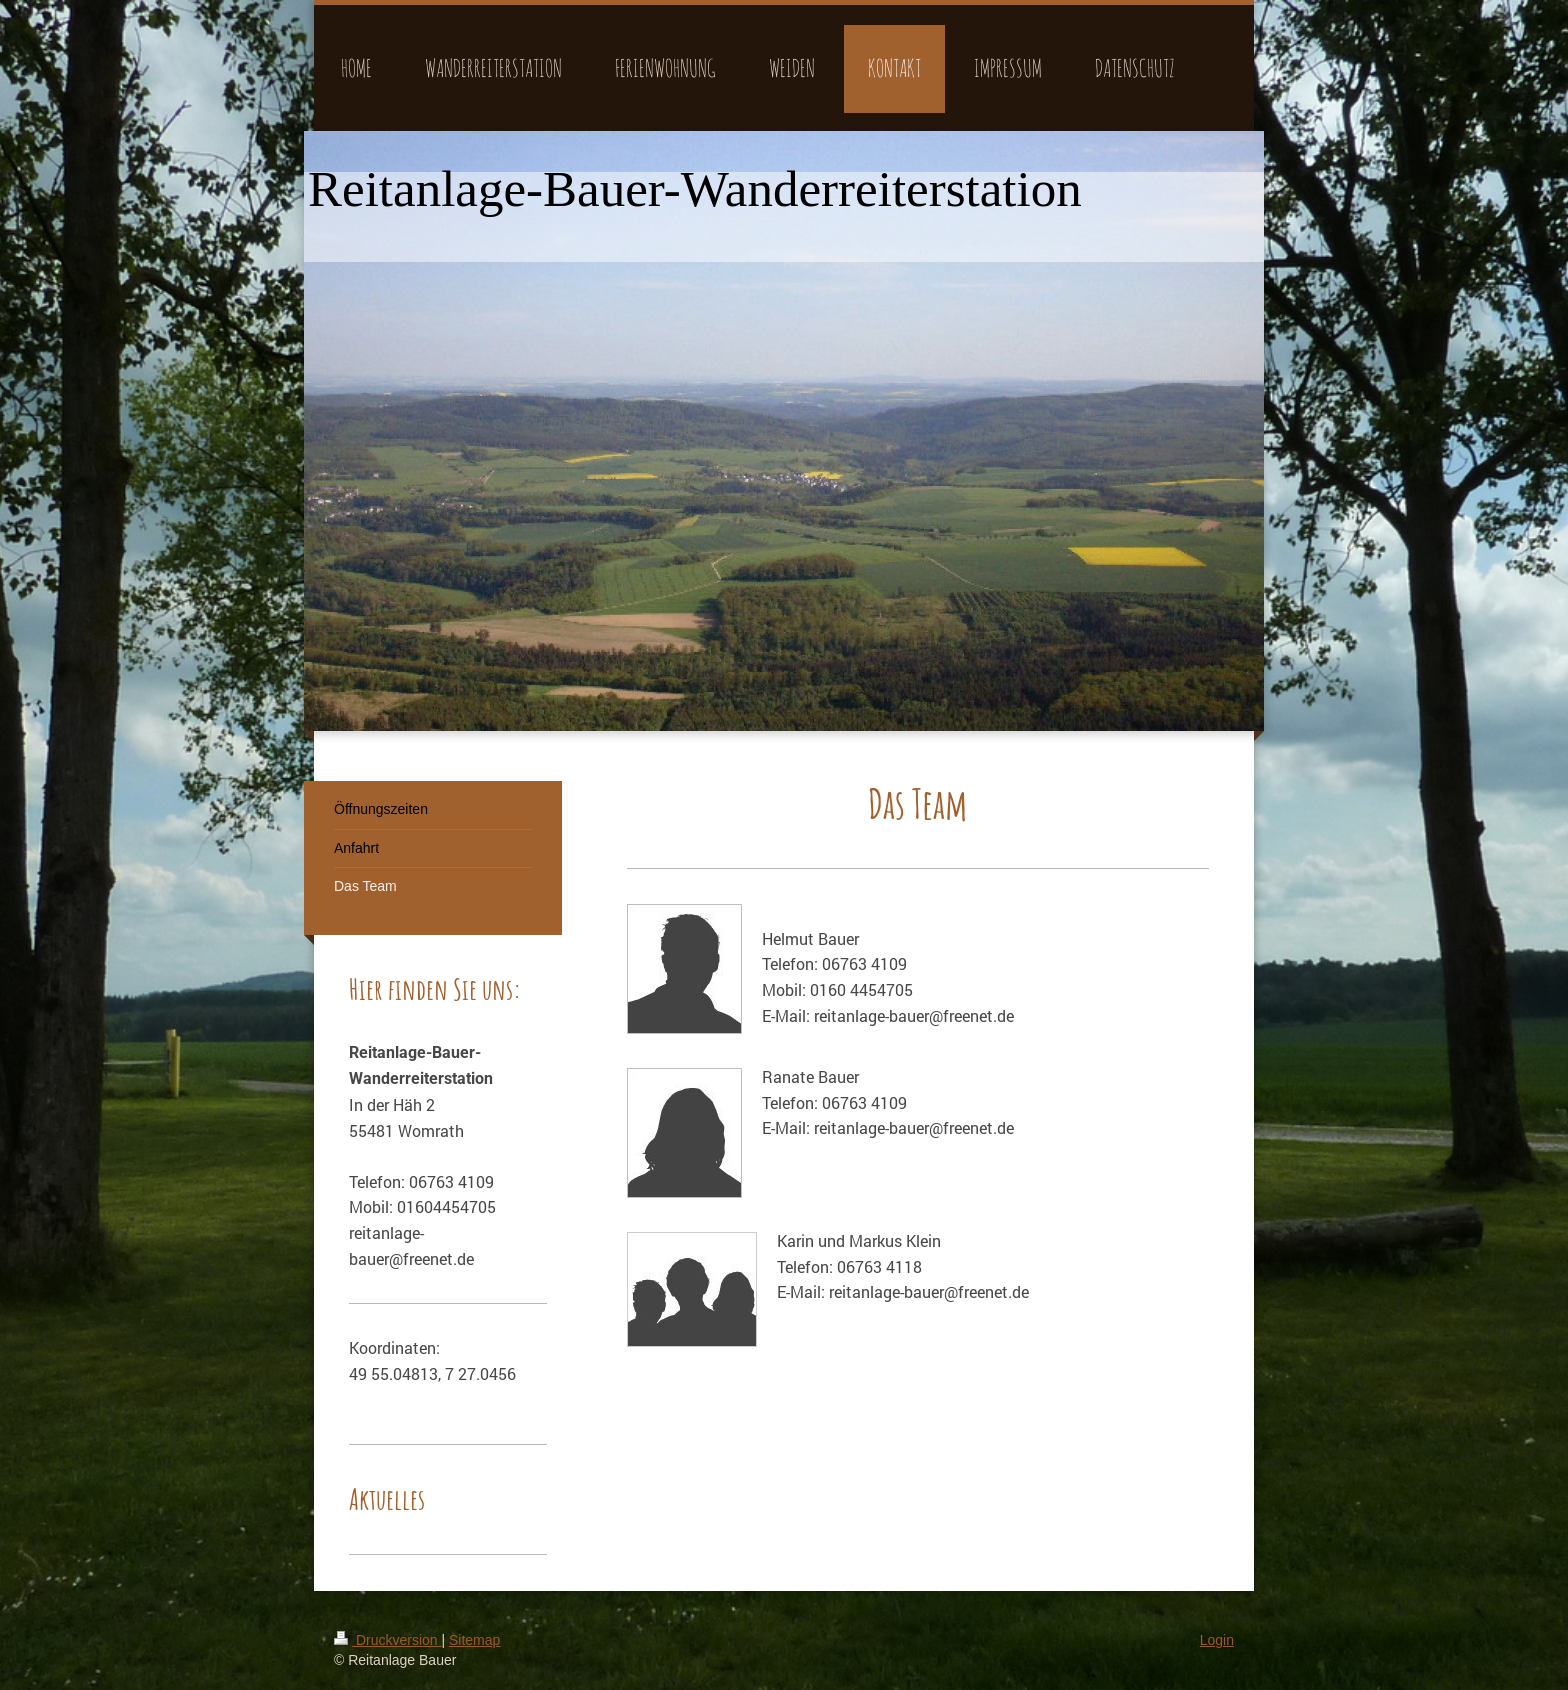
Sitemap (474, 1640)
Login (1217, 1640)
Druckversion (387, 1640)
